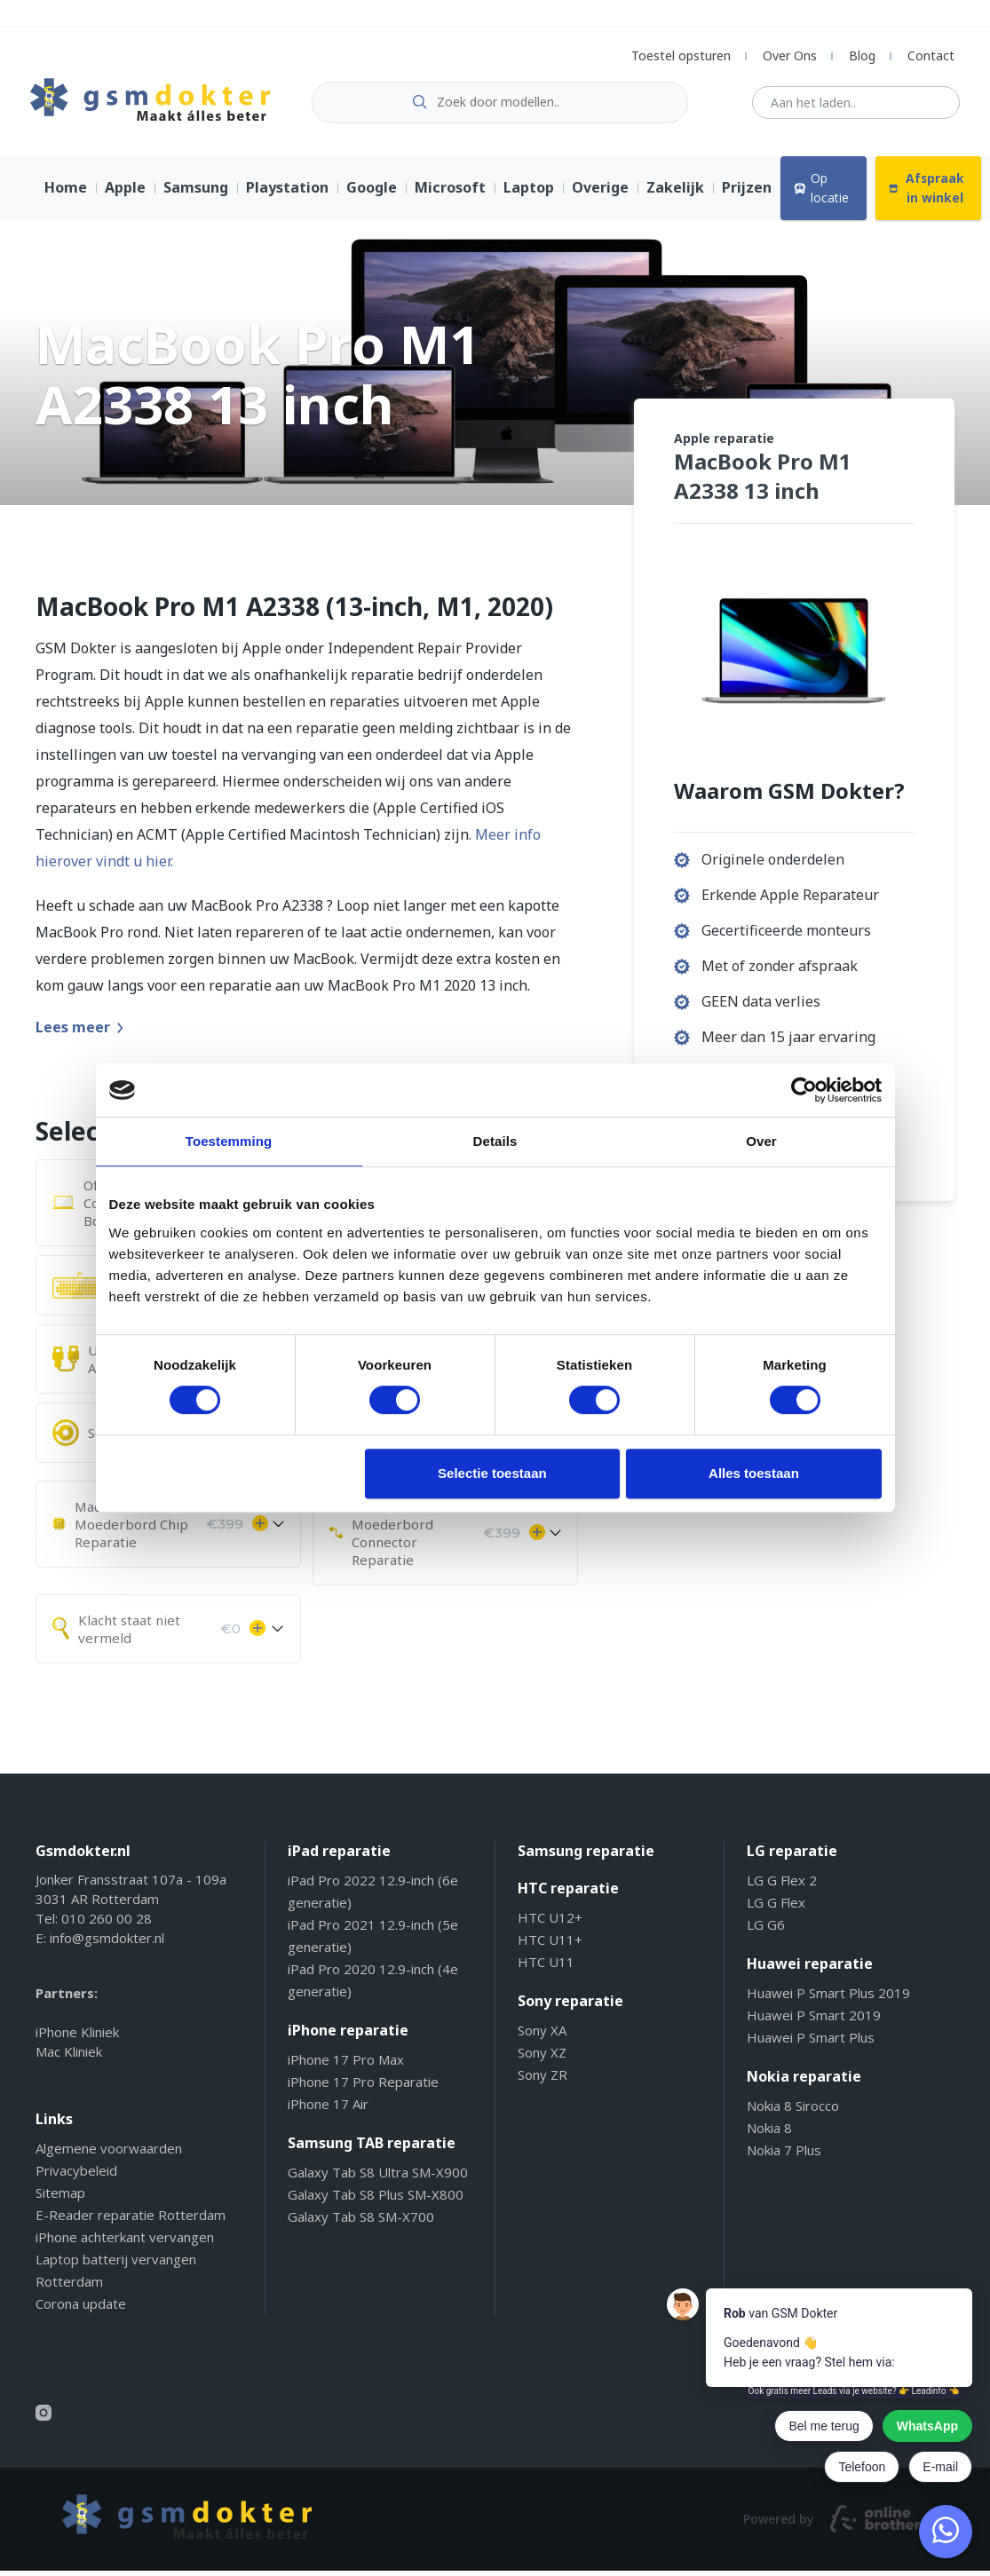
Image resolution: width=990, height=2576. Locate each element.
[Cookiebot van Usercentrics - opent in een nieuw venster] (804, 1090)
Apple (125, 193)
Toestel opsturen (681, 55)
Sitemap (60, 2198)
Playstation (287, 193)
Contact (930, 55)
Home (65, 193)
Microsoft (450, 193)
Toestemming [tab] (229, 1141)
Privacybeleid (76, 2176)
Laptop (528, 193)
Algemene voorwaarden (109, 2153)
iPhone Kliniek (77, 2037)
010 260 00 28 (106, 1923)
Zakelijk (675, 193)
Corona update (81, 2309)
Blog (862, 55)
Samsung (195, 193)
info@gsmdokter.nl (107, 1943)
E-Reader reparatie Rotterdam (131, 2220)
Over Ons (790, 55)
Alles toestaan (754, 1473)
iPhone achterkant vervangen (125, 2242)
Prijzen (747, 193)
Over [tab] (761, 1141)
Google (371, 193)
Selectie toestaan (492, 1473)
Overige (600, 193)
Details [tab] (495, 1141)
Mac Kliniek (69, 2057)
